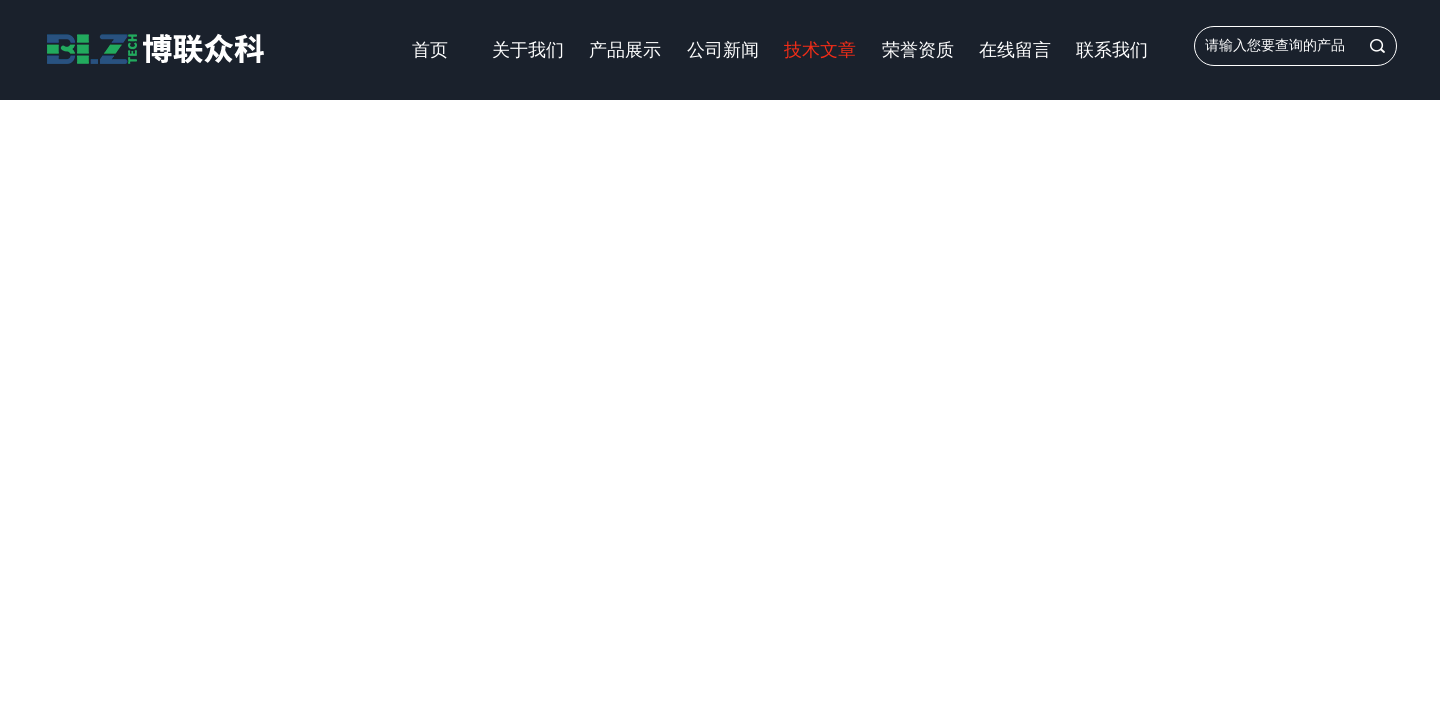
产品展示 (625, 50)
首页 (430, 50)
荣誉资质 (918, 50)
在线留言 (1015, 50)
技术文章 (820, 50)
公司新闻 (723, 50)
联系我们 (1112, 50)
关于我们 (528, 50)
